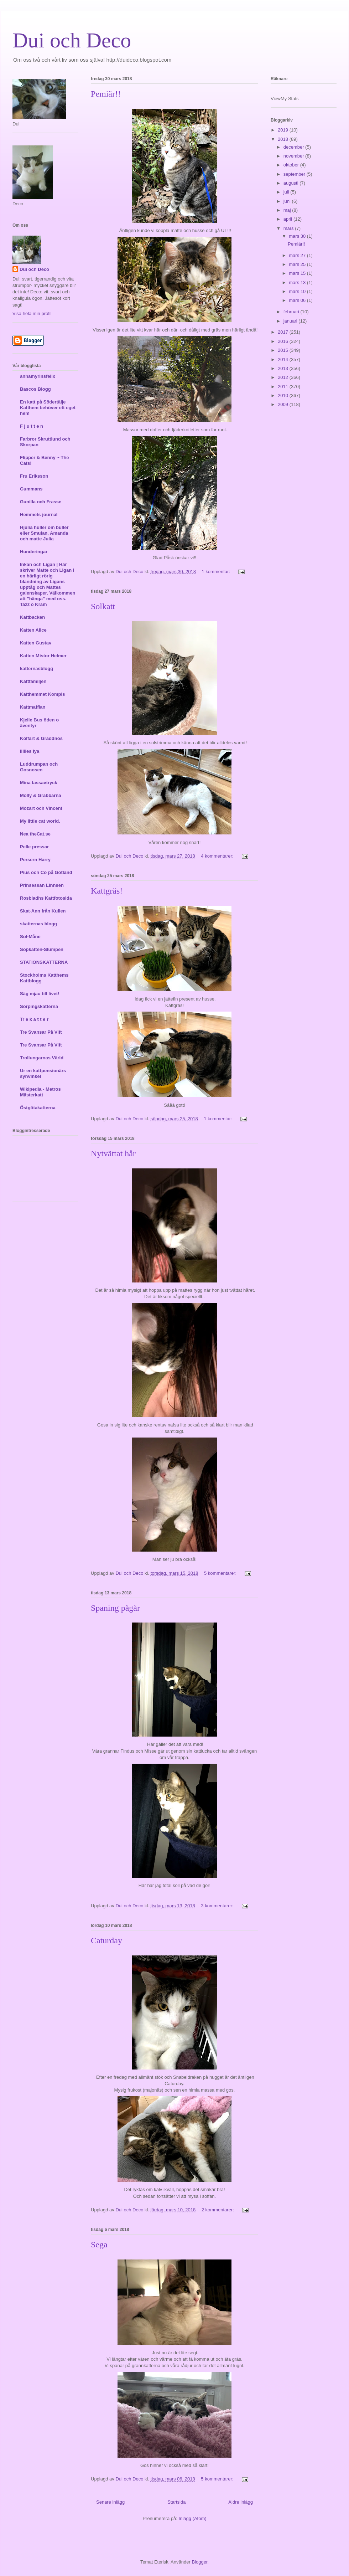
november (294, 156)
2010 (284, 395)
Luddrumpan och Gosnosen (39, 766)
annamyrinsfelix (37, 376)
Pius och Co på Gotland (46, 872)
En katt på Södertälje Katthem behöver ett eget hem (47, 407)
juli (287, 192)
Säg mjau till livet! (39, 993)
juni (287, 201)
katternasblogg (36, 668)
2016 (284, 341)
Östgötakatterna (38, 1107)
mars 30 (298, 236)
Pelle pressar (34, 846)
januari (291, 321)
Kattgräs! (107, 890)
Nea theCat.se (35, 834)
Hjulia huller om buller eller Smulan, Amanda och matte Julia (44, 533)
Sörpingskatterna (39, 1006)
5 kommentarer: (221, 1573)
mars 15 (298, 273)
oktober (291, 165)
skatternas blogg (38, 923)
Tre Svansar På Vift (41, 1032)
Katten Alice (33, 630)
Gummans (31, 489)
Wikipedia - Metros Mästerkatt (40, 1091)
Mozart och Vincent (41, 808)
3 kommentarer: (218, 1905)
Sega (99, 2244)
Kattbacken (32, 617)
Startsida (176, 2502)
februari (292, 311)
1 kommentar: (216, 571)
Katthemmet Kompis (42, 694)
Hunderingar (33, 551)
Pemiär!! (106, 93)
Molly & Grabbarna (40, 795)
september (295, 174)
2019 (284, 130)
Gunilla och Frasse (40, 501)
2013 (284, 368)
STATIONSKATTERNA (44, 962)
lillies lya (29, 751)
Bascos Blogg (35, 389)
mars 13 (298, 282)
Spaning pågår (115, 1608)
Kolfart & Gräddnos (41, 738)
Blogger (199, 2562)
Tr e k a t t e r (34, 1019)
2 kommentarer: (218, 2209)
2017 (284, 332)
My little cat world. (40, 821)
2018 (284, 139)
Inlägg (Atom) (193, 2518)
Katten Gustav (35, 643)
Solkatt (103, 606)
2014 (284, 359)
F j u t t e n (31, 426)
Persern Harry (35, 859)
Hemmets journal (38, 514)
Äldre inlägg (240, 2502)
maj (287, 210)
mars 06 (298, 300)
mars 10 (298, 291)
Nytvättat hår (113, 1153)
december (294, 147)
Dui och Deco (71, 40)
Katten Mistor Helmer (43, 655)
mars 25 (298, 264)
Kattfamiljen (33, 681)
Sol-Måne (30, 936)
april (288, 219)
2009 (284, 404)
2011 (284, 386)
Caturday (106, 1940)
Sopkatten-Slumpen (41, 949)
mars (289, 228)
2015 (284, 350)
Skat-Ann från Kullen (43, 911)
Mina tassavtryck (38, 782)
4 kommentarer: (218, 856)
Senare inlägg (110, 2502)
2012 (284, 377)
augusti (291, 183)
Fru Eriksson (34, 476)
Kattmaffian (33, 707)
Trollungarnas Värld (41, 1057)
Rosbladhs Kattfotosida (46, 898)
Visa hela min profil (32, 313)
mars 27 (298, 255)
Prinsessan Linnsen (42, 885)
